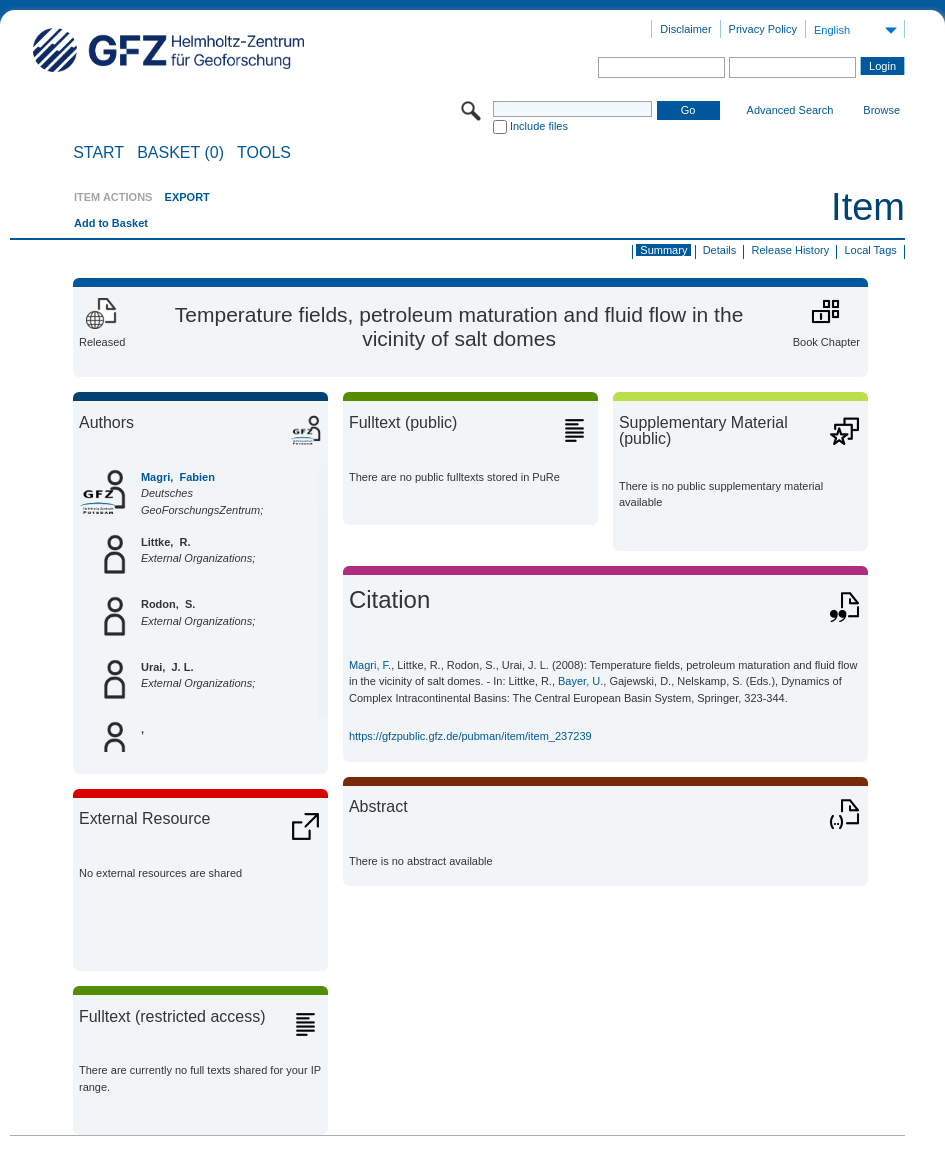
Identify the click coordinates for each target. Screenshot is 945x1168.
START (98, 153)
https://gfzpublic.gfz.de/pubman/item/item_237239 (470, 736)
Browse (881, 110)
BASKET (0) (180, 153)
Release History (791, 250)
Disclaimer (685, 29)
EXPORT (187, 197)
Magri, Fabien (178, 477)
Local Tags (870, 250)
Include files (539, 126)
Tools (264, 153)
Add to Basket (111, 223)
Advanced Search (790, 110)
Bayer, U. (580, 681)
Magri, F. (370, 665)
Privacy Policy (763, 29)
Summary (663, 250)
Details (720, 250)
